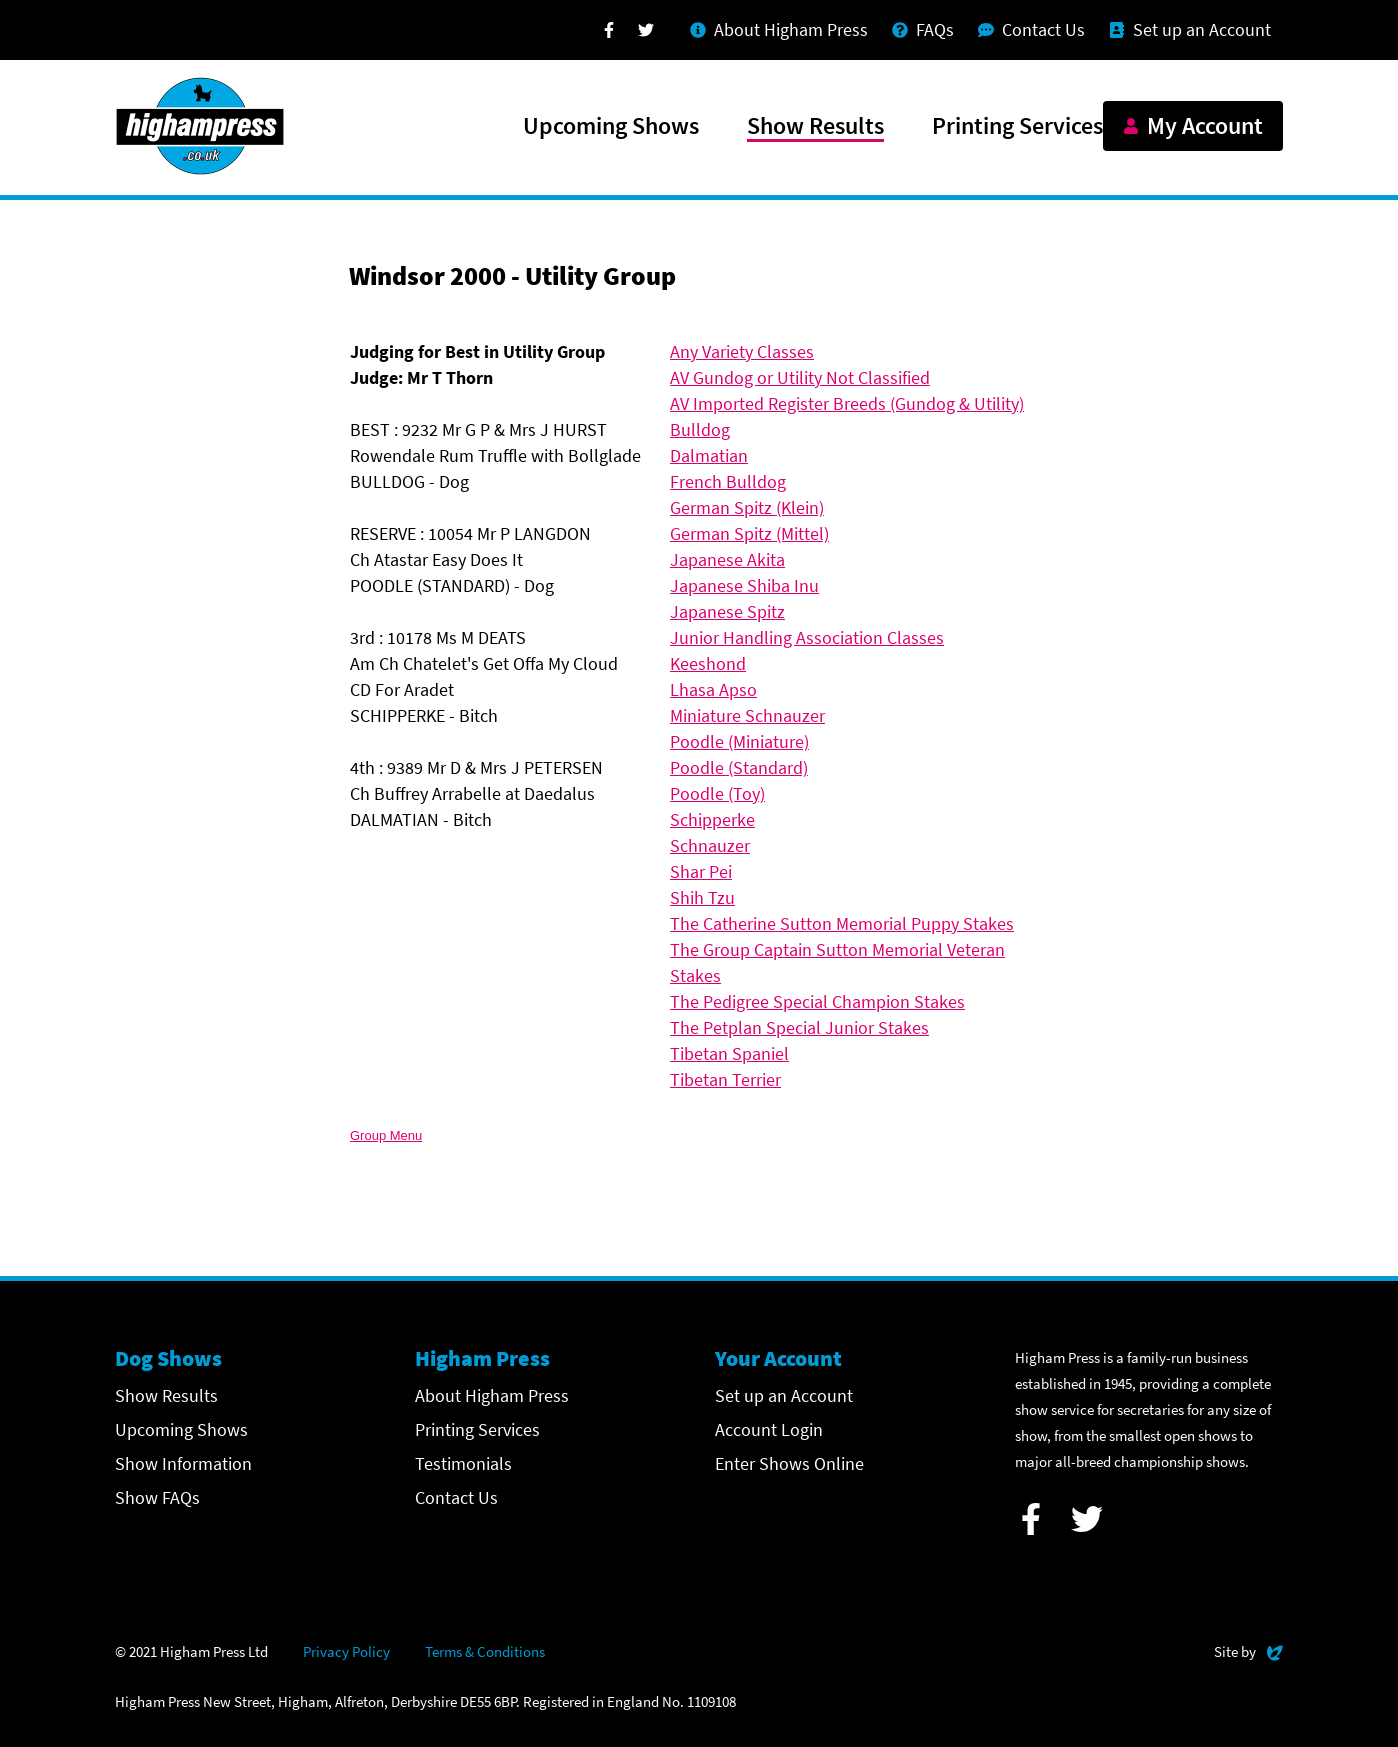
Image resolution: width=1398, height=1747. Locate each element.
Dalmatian (709, 455)
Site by (1248, 1649)
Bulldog (700, 429)
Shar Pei (701, 871)
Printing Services (1017, 127)
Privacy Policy (346, 1651)
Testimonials (463, 1463)
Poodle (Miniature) (739, 741)
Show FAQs (157, 1497)
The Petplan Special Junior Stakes (799, 1027)
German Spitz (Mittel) (749, 533)
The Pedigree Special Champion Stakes (817, 1001)
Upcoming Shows (611, 127)
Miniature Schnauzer (747, 715)
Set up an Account (784, 1395)
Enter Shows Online (789, 1463)
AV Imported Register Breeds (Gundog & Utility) (847, 403)
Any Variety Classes (742, 351)
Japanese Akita (727, 559)
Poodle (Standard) (739, 767)
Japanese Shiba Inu (744, 585)
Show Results (815, 127)
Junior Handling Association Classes (807, 637)
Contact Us (456, 1497)
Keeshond (708, 663)
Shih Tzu (702, 897)
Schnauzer (710, 845)
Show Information (183, 1463)
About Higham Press (492, 1395)
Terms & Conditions (485, 1651)
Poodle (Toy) (717, 793)
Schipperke (712, 819)
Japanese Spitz (727, 611)
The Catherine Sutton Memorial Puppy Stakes (842, 923)
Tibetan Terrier (725, 1079)
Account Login (769, 1429)
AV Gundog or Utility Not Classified (800, 377)
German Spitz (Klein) (747, 507)
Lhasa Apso (713, 689)
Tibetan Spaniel (729, 1053)
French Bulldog (728, 481)
